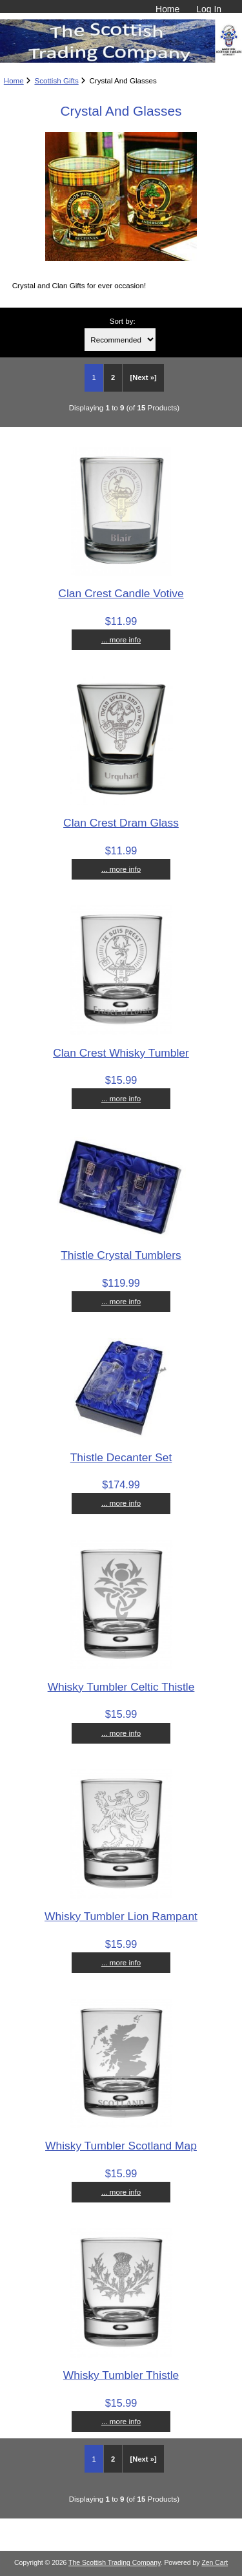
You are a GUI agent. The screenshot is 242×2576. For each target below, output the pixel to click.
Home (167, 9)
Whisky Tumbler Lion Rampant (121, 1916)
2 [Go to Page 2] (113, 377)
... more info (121, 639)
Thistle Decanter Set (121, 1457)
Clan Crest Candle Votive (120, 593)
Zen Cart (214, 2562)
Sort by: (123, 321)
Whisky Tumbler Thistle (121, 2375)
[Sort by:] (120, 339)
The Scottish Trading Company (114, 2562)
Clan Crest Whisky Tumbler (121, 1052)
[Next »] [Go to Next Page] (143, 377)
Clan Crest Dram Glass (121, 822)
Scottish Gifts (56, 80)
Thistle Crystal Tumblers (121, 1255)
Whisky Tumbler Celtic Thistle (121, 1686)
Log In (208, 9)
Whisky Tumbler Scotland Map (121, 2145)
